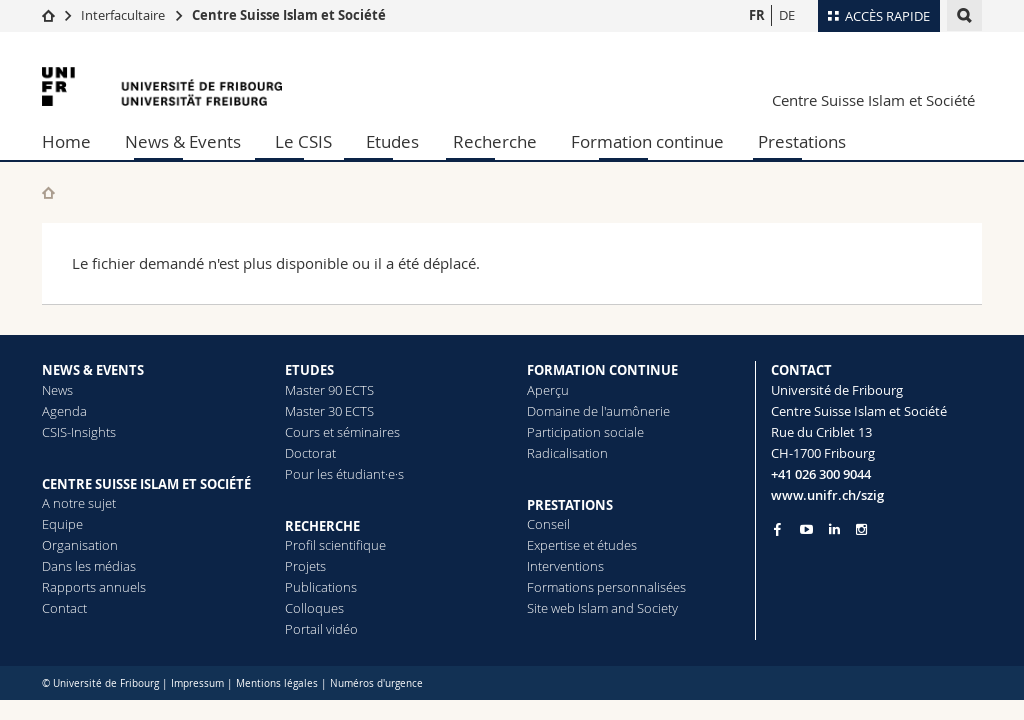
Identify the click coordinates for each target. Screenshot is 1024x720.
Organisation (80, 545)
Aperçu (548, 390)
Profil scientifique (335, 545)
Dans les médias (89, 566)
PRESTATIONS (570, 505)
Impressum (197, 683)
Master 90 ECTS (329, 390)
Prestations (802, 141)
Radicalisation (567, 453)
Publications (321, 587)
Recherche (495, 141)
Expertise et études (582, 545)
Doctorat (310, 453)
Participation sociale (585, 432)
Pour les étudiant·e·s (344, 474)
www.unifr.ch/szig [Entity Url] (827, 495)
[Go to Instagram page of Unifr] (861, 529)
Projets (305, 566)
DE (787, 15)
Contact (64, 608)
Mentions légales (277, 683)
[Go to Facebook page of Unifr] (777, 529)
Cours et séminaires (342, 432)
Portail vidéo (321, 629)
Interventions (565, 566)
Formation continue (647, 141)
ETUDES (309, 370)
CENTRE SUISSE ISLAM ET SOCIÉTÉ (146, 484)
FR (757, 15)
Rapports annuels (94, 587)
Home (66, 141)
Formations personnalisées (606, 587)
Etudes (392, 141)
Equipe (62, 524)
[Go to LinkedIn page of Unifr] (834, 529)
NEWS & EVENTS (93, 370)
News (57, 390)
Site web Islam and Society (602, 608)
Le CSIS (303, 141)
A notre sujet (79, 503)
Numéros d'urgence (376, 683)
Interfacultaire (123, 15)
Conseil (548, 524)
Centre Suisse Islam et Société (289, 15)
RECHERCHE (322, 526)
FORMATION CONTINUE (602, 370)
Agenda (64, 411)
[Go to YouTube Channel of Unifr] (806, 529)
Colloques (314, 608)
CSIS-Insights (79, 432)
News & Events (183, 141)
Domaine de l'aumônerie (598, 411)
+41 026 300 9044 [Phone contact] (821, 474)
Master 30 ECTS (329, 411)
